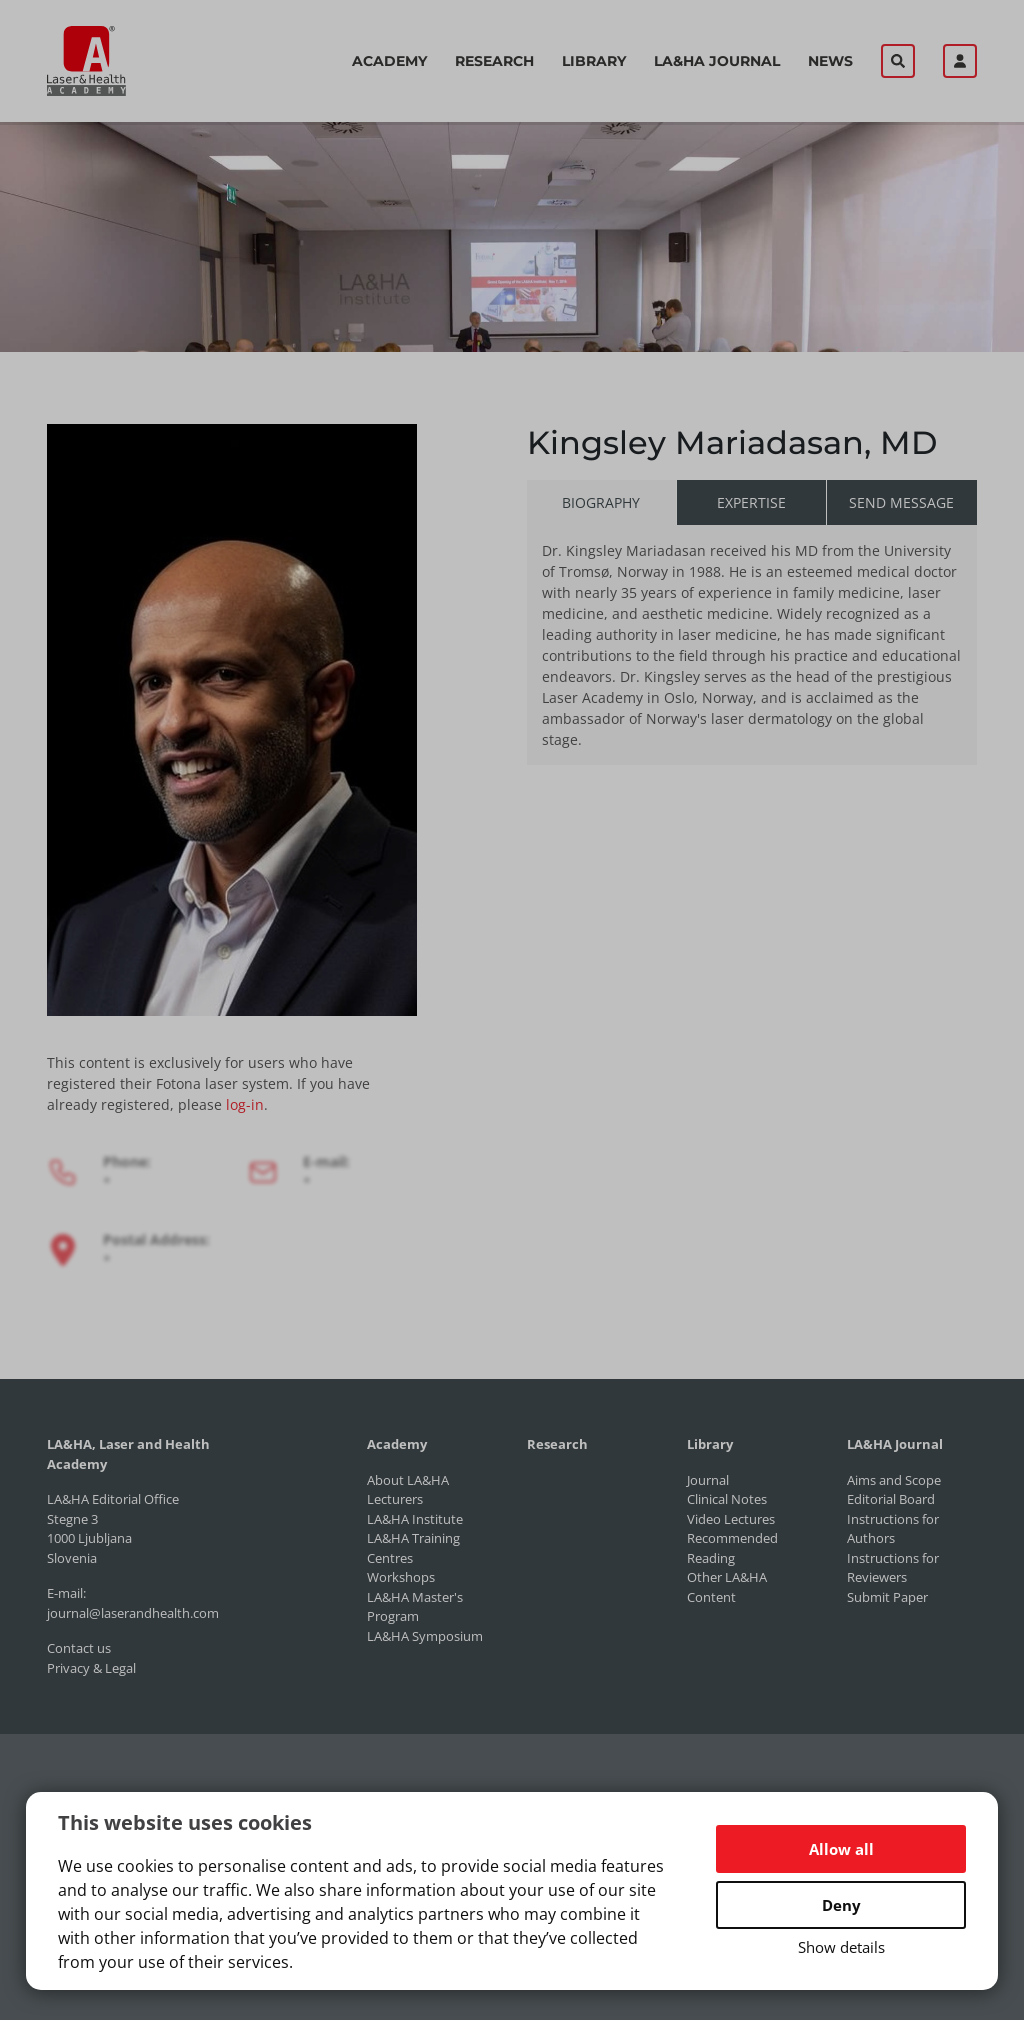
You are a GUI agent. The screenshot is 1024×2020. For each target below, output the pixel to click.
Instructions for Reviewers (893, 1568)
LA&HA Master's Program (415, 1607)
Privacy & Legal (91, 1668)
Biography (601, 502)
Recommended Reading (732, 1548)
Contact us (79, 1648)
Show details (841, 1947)
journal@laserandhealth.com (133, 1613)
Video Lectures (731, 1519)
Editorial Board (891, 1499)
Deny (841, 1905)
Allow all (841, 1849)
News (830, 61)
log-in (245, 1104)
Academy (389, 61)
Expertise (751, 502)
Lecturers (395, 1499)
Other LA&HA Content (727, 1587)
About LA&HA (408, 1480)
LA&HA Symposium (425, 1636)
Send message (901, 502)
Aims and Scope (894, 1480)
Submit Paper (887, 1597)
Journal (708, 1480)
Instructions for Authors (893, 1529)
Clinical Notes (727, 1499)
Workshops (401, 1577)
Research (494, 61)
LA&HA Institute (415, 1519)
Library (594, 61)
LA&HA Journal (717, 61)
